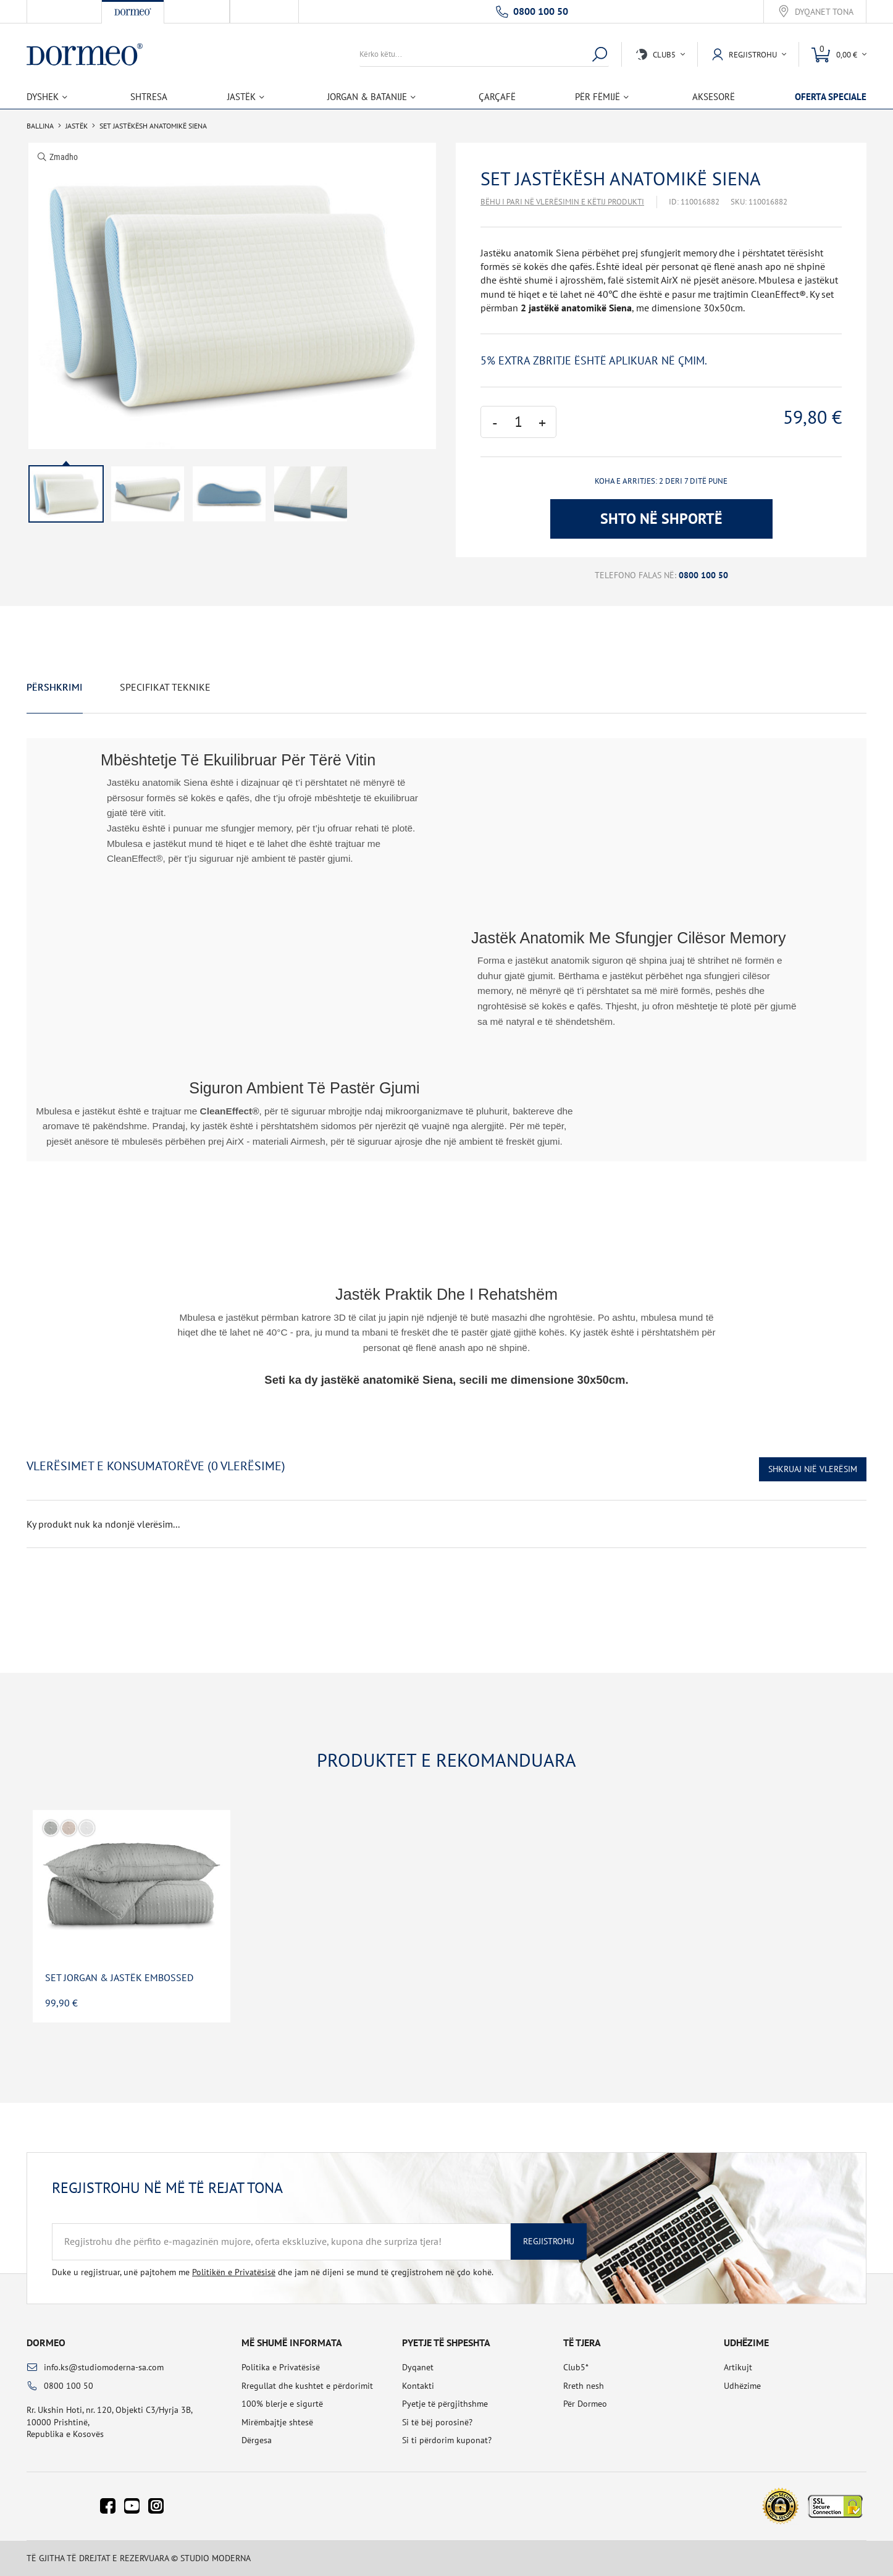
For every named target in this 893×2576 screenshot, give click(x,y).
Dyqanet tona (824, 12)
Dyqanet (418, 2367)
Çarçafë (497, 97)
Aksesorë (713, 97)
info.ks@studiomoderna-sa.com (104, 2367)
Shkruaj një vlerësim (812, 1469)
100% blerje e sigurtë (282, 2403)
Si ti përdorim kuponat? (447, 2440)
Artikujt (738, 2367)
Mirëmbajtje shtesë (277, 2422)
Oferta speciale (830, 97)
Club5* (576, 2367)
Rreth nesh (583, 2385)
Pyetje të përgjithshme (445, 2403)
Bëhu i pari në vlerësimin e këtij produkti (562, 201)
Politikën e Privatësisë (233, 2272)
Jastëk (76, 126)
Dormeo (46, 2342)
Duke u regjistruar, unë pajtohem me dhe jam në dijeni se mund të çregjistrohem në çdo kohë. (272, 2272)
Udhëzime (742, 2385)
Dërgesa (256, 2440)
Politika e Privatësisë (280, 2367)
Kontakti (418, 2385)
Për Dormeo (585, 2403)
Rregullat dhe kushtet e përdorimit (307, 2385)
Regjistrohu (548, 2241)
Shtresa (148, 97)
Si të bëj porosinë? (437, 2422)
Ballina (40, 126)
